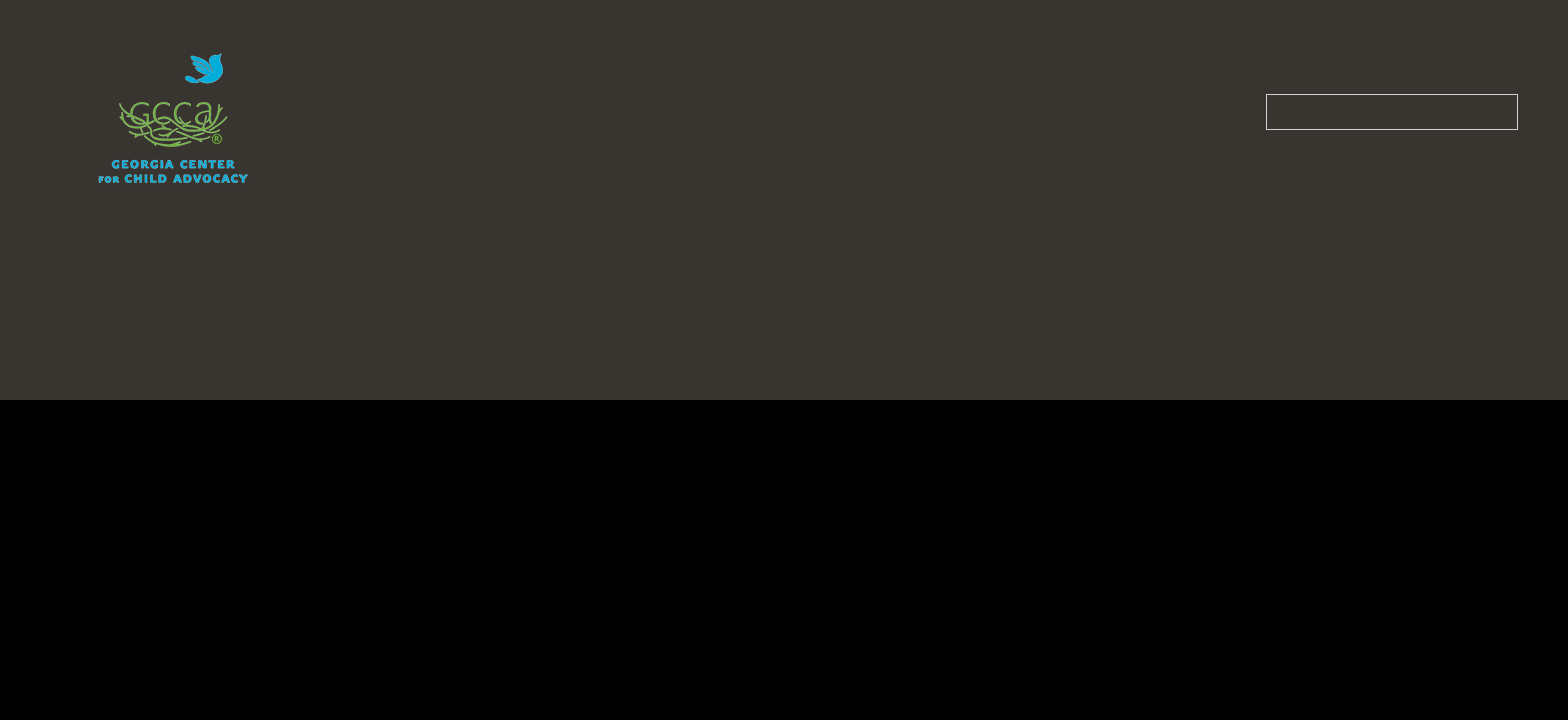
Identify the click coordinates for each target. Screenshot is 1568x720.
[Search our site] (1392, 112)
